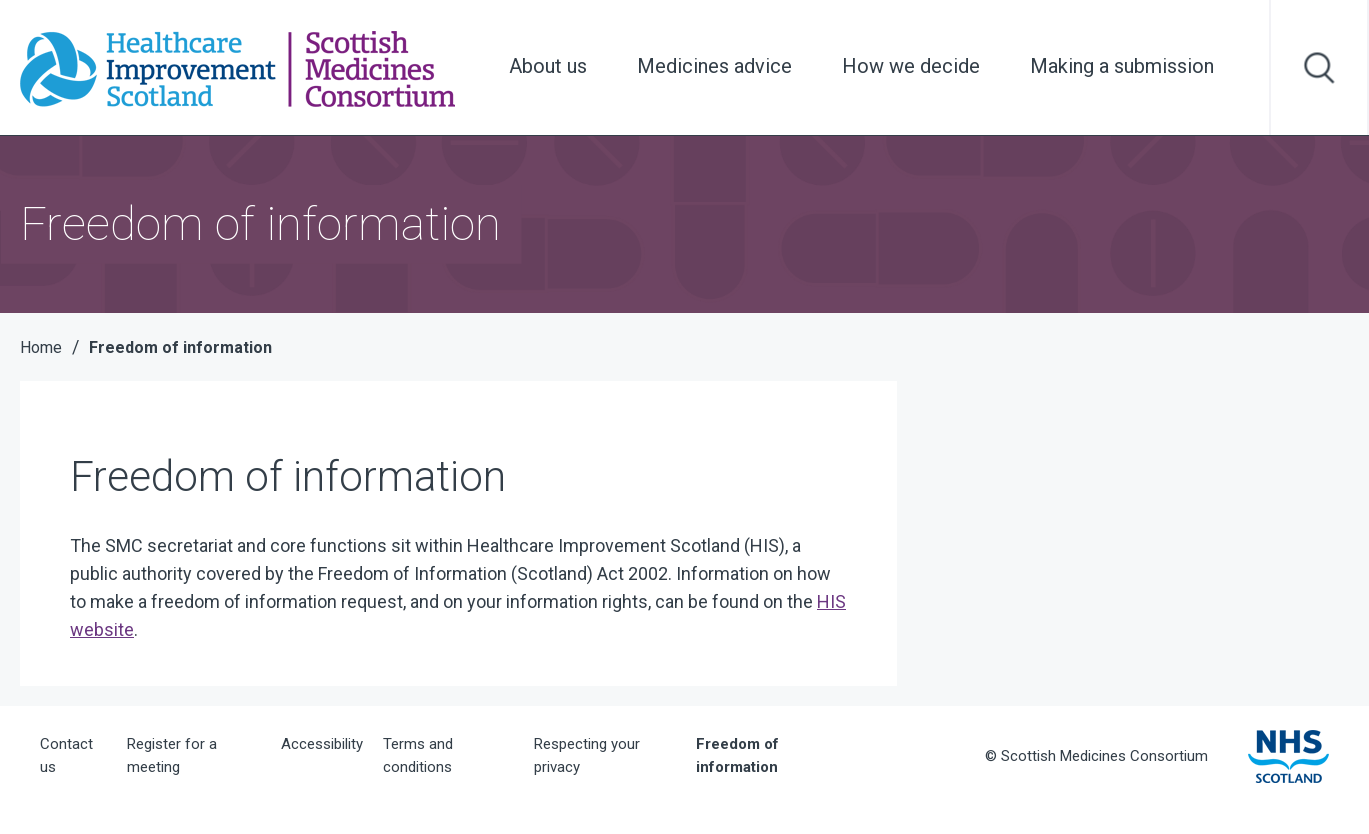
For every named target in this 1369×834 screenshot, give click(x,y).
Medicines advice (714, 66)
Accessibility (322, 744)
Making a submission (1122, 66)
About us (548, 66)
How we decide (911, 66)
